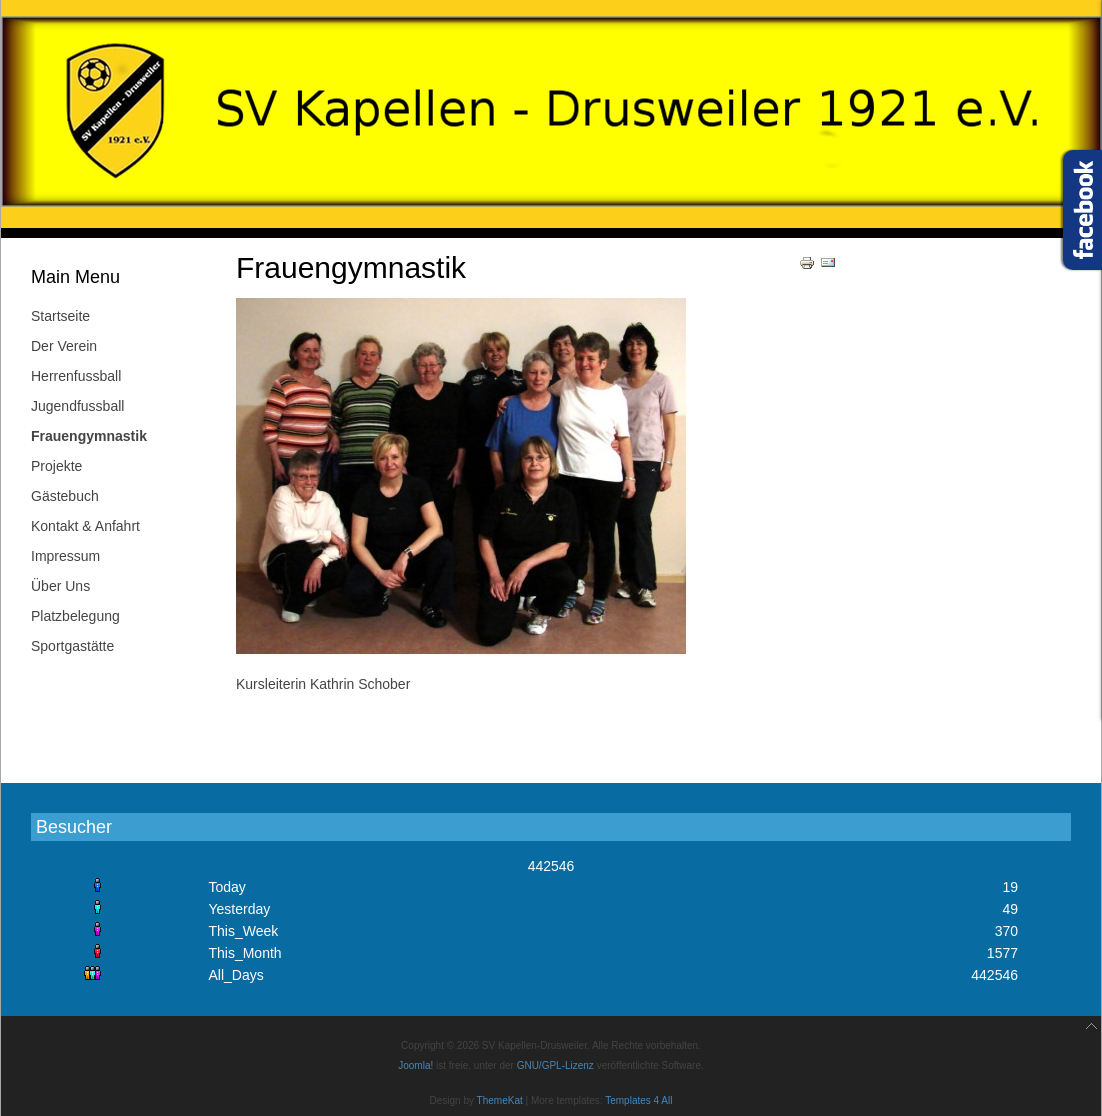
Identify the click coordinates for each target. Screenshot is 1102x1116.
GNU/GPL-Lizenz (555, 1065)
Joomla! (415, 1065)
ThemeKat (500, 1100)
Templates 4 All (638, 1100)
